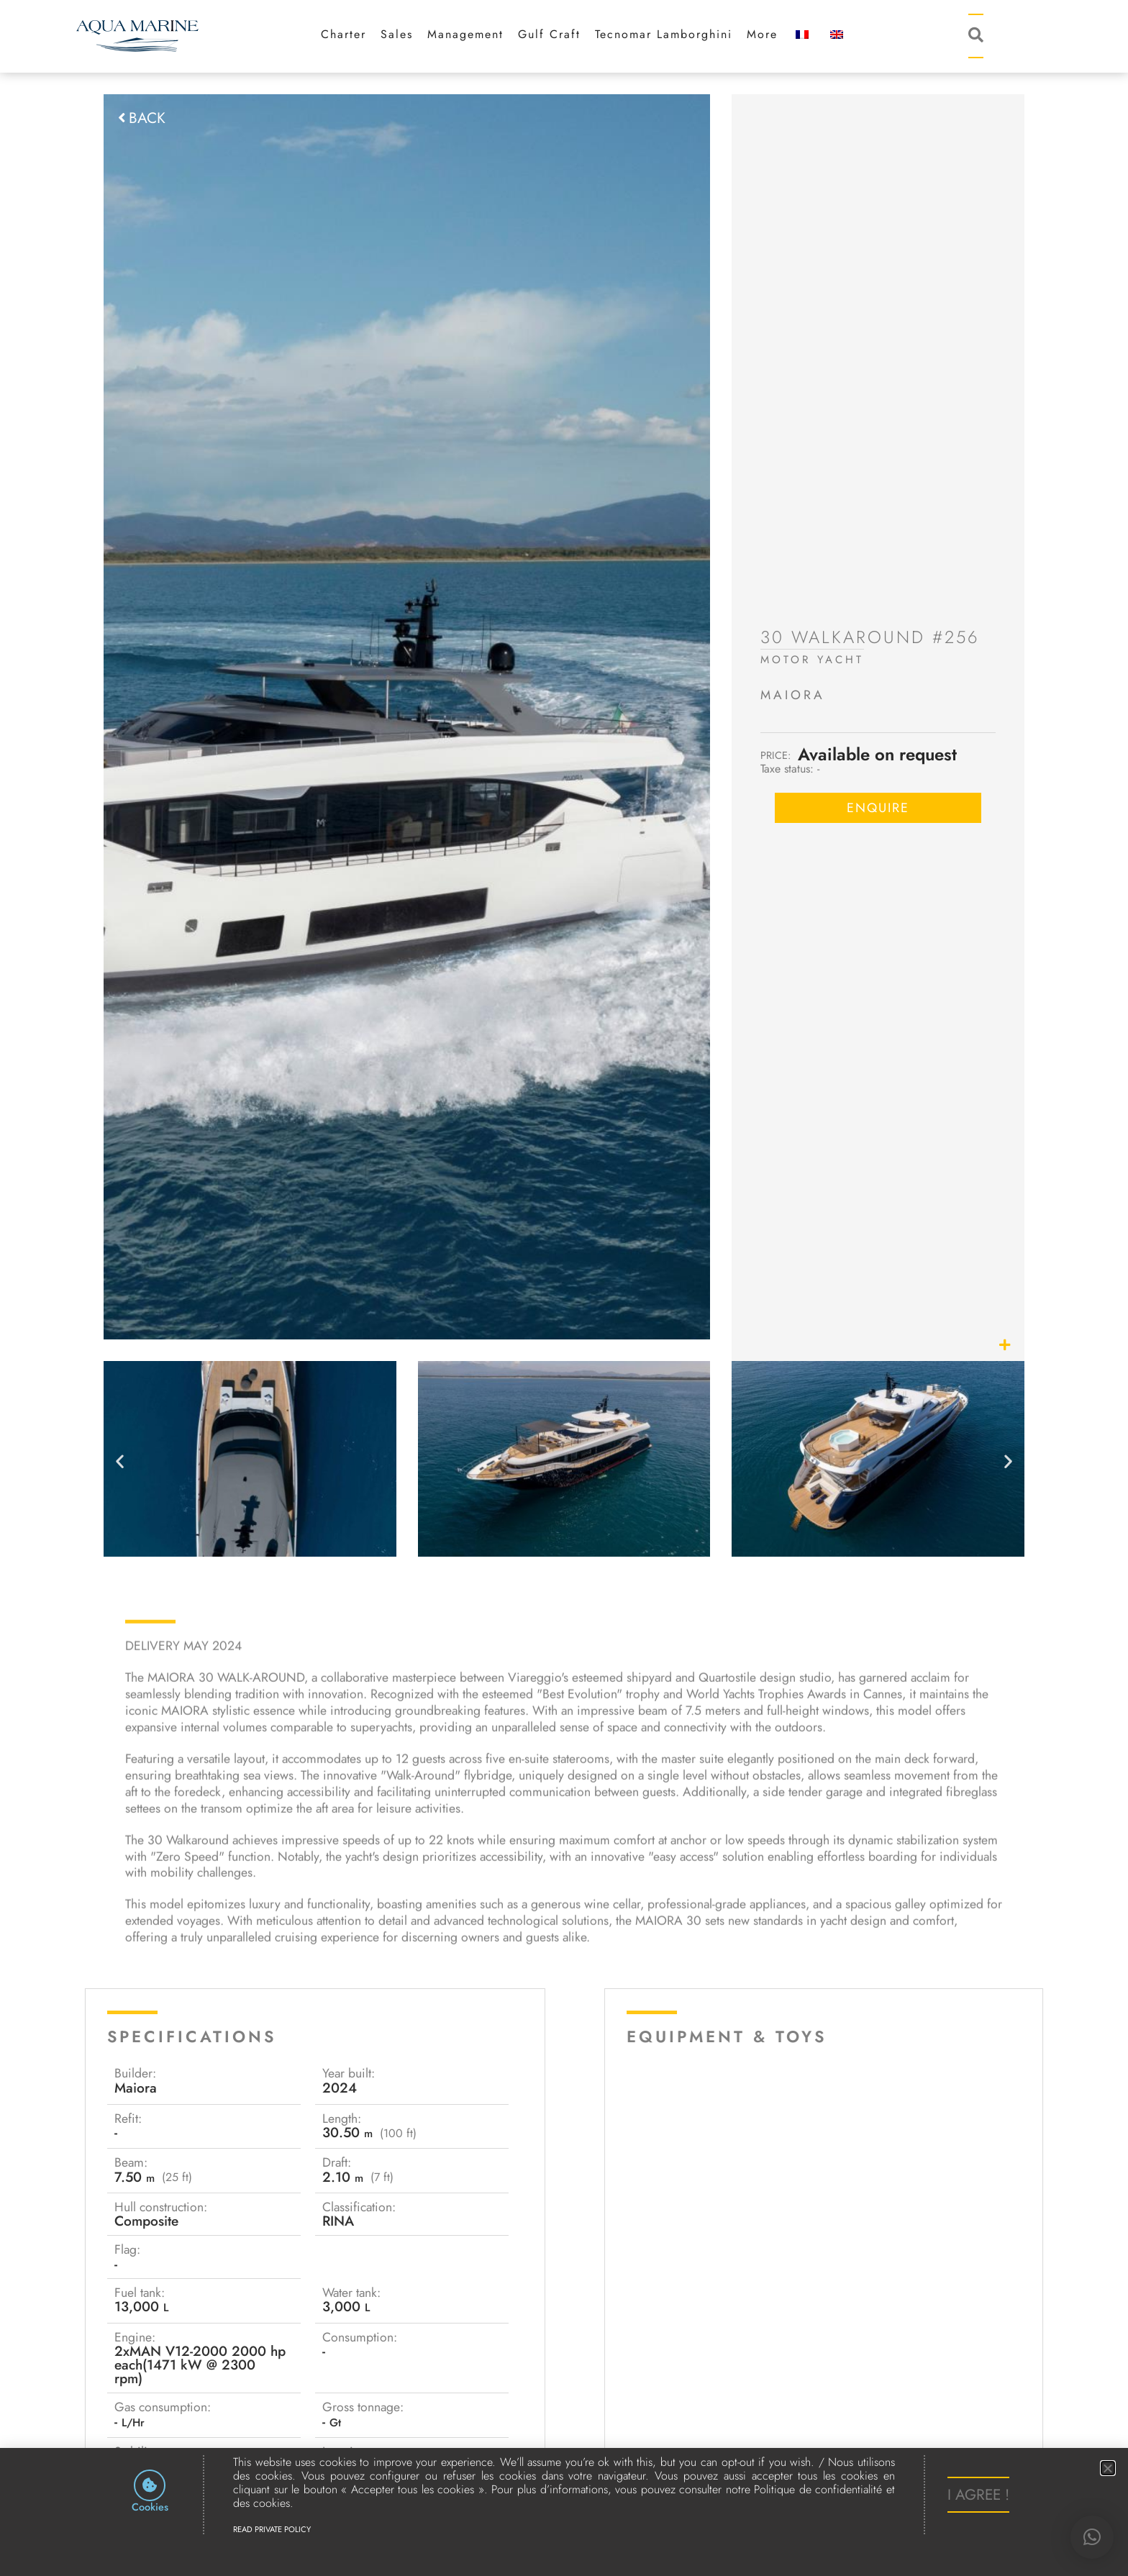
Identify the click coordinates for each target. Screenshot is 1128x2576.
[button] (1092, 2537)
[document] (564, 1288)
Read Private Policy (272, 2530)
